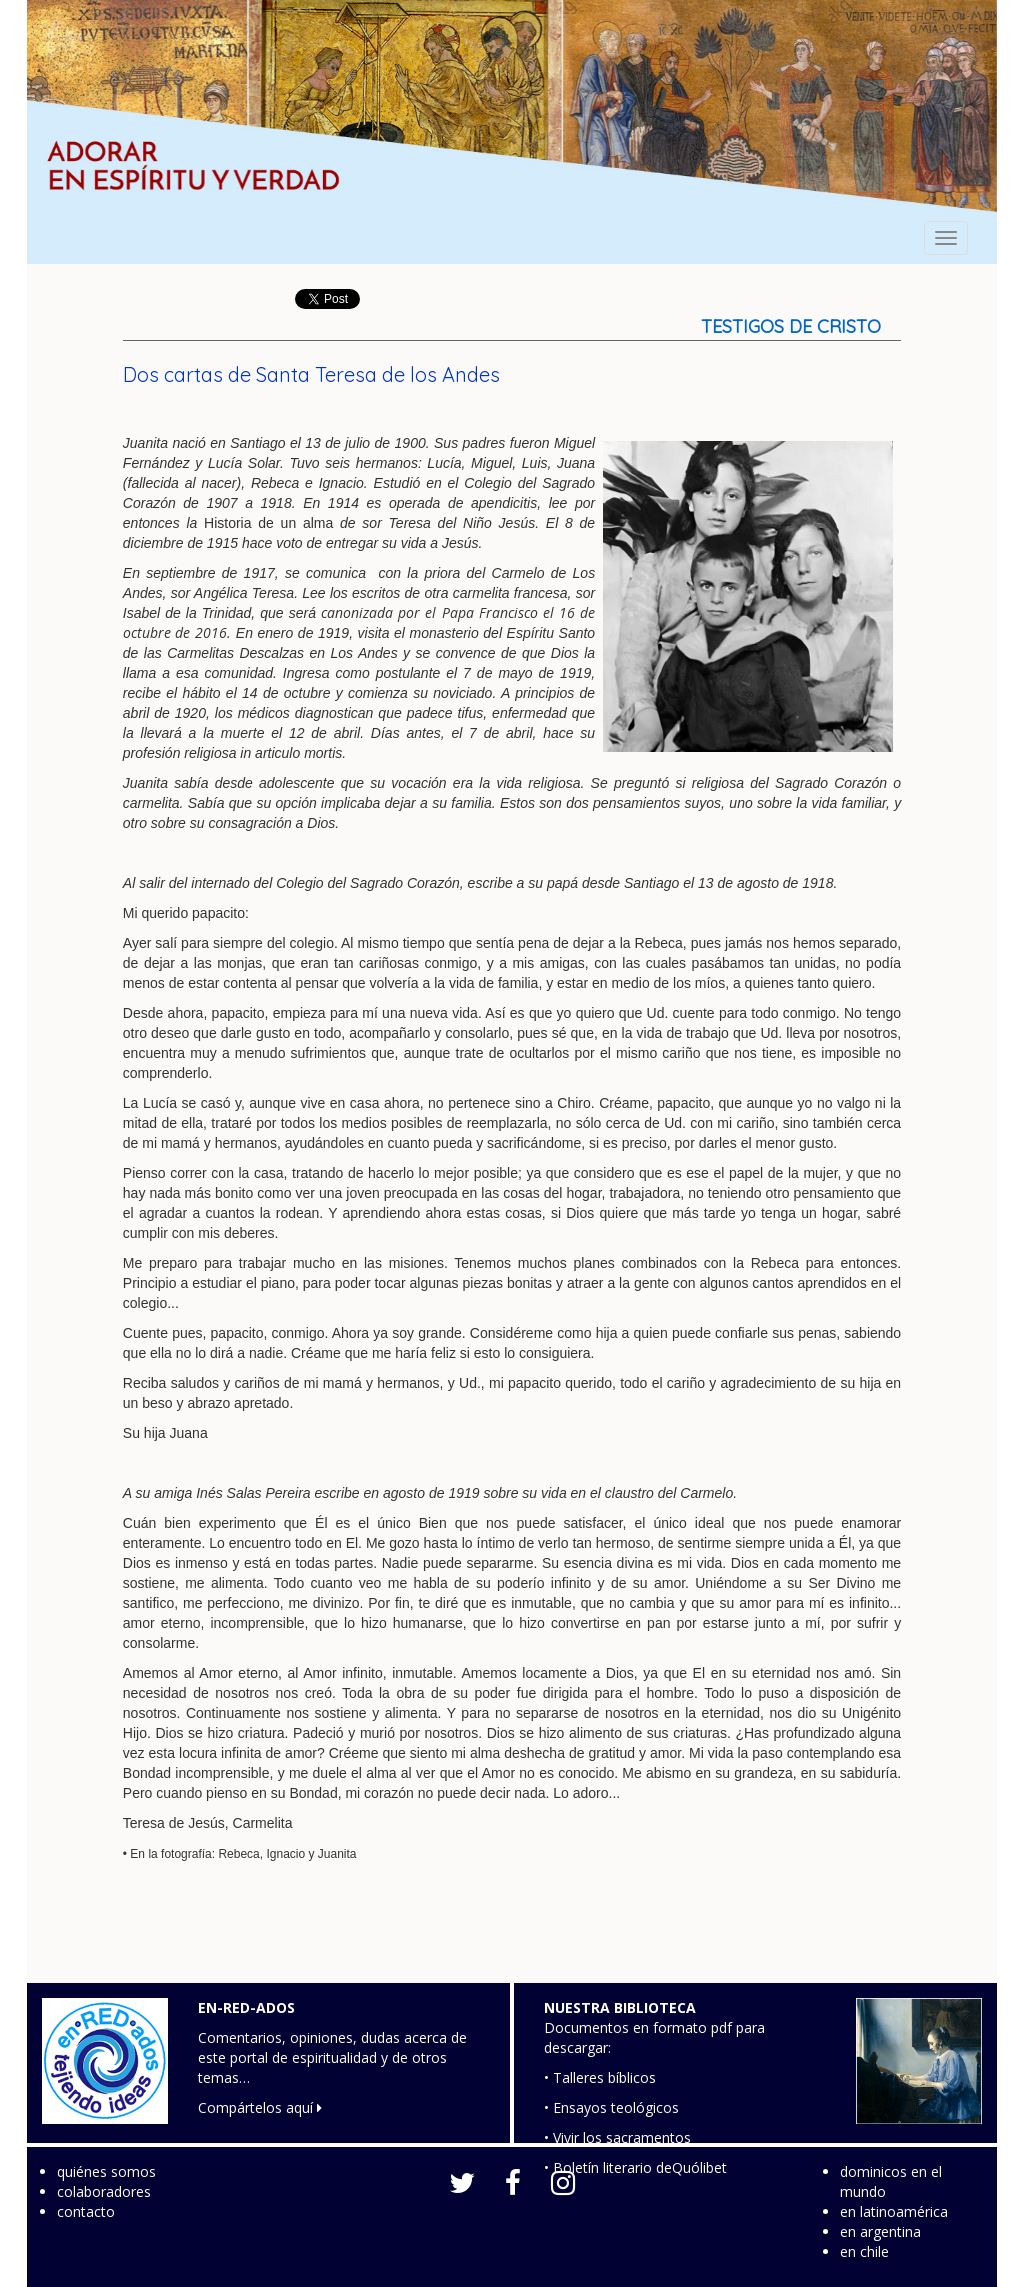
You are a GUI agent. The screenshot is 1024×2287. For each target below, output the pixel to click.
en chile (864, 2251)
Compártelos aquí (260, 2107)
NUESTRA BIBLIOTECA (620, 2007)
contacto (86, 2211)
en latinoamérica (894, 2211)
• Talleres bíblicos (600, 2077)
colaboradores (104, 2191)
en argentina (880, 2231)
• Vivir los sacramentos (617, 2137)
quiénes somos (106, 2171)
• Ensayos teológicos (611, 2107)
